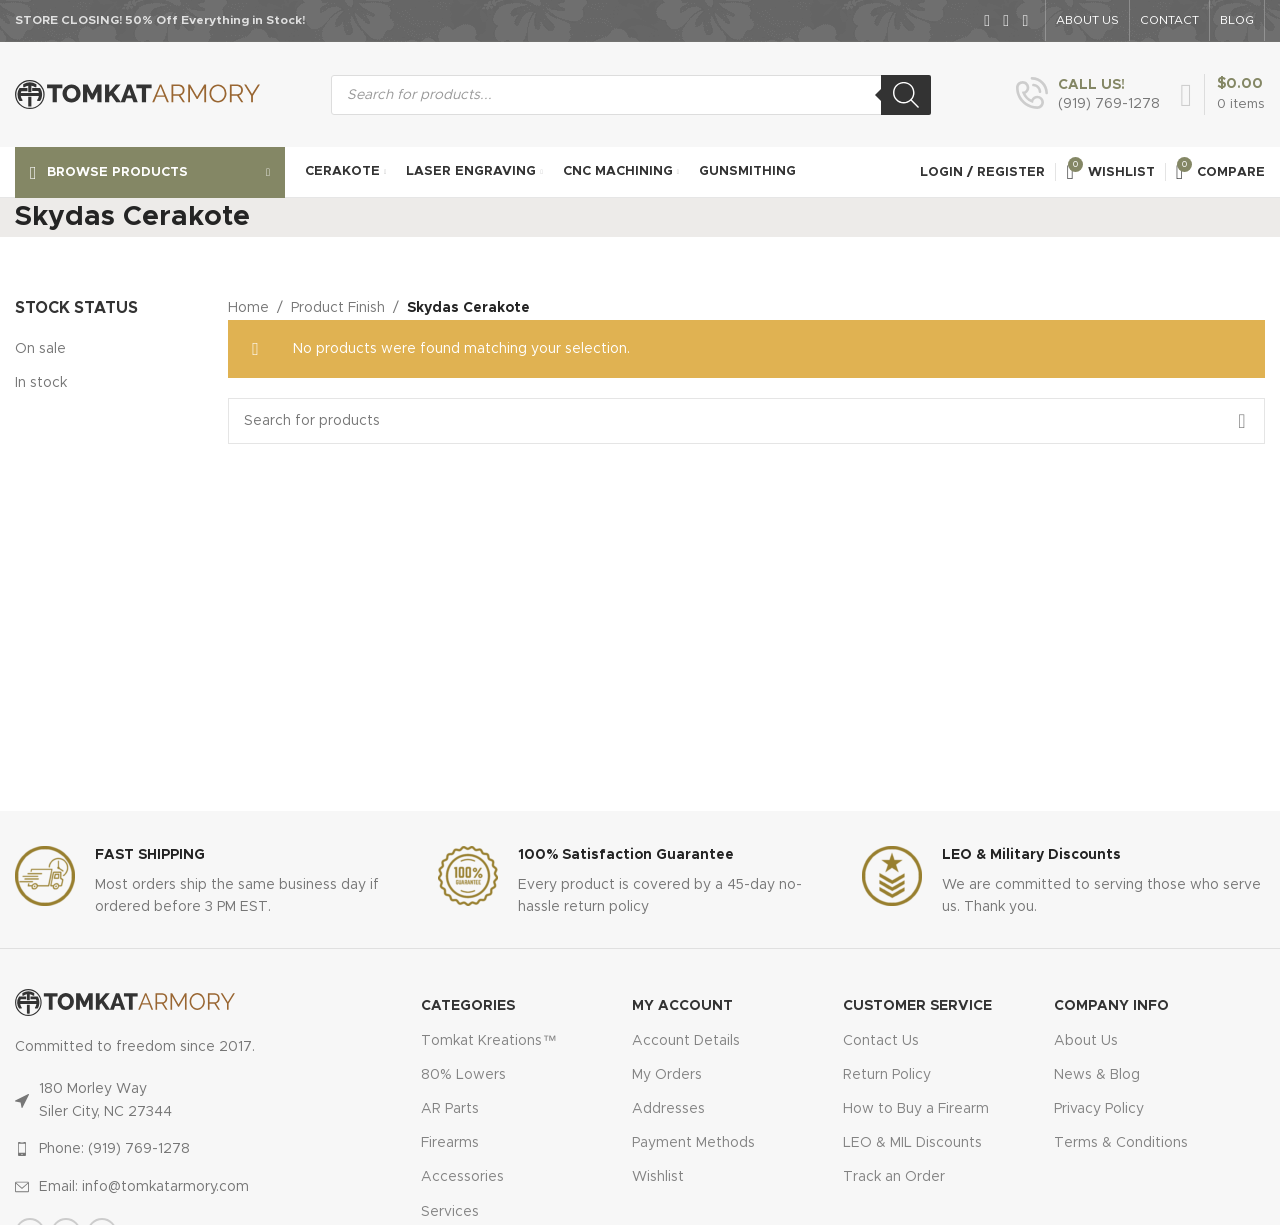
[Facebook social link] (987, 20)
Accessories (462, 1177)
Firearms (450, 1143)
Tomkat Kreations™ (488, 1041)
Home (248, 308)
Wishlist (658, 1177)
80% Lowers (463, 1075)
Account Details (686, 1041)
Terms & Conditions (1121, 1143)
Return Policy (887, 1075)
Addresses (668, 1109)
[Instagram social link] (1025, 20)
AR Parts (450, 1109)
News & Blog (1097, 1075)
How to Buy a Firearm (916, 1109)
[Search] (906, 95)
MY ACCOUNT (682, 1006)
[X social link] (1006, 20)
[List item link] (177, 1149)
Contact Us (881, 1041)
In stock (41, 383)
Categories (468, 1006)
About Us (1086, 1041)
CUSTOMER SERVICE (917, 1006)
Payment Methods (693, 1143)
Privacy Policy (1099, 1109)
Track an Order (894, 1177)
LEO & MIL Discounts (912, 1143)
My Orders (667, 1075)
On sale (40, 349)
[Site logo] (137, 94)
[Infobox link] (1088, 95)
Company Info (1111, 1006)
